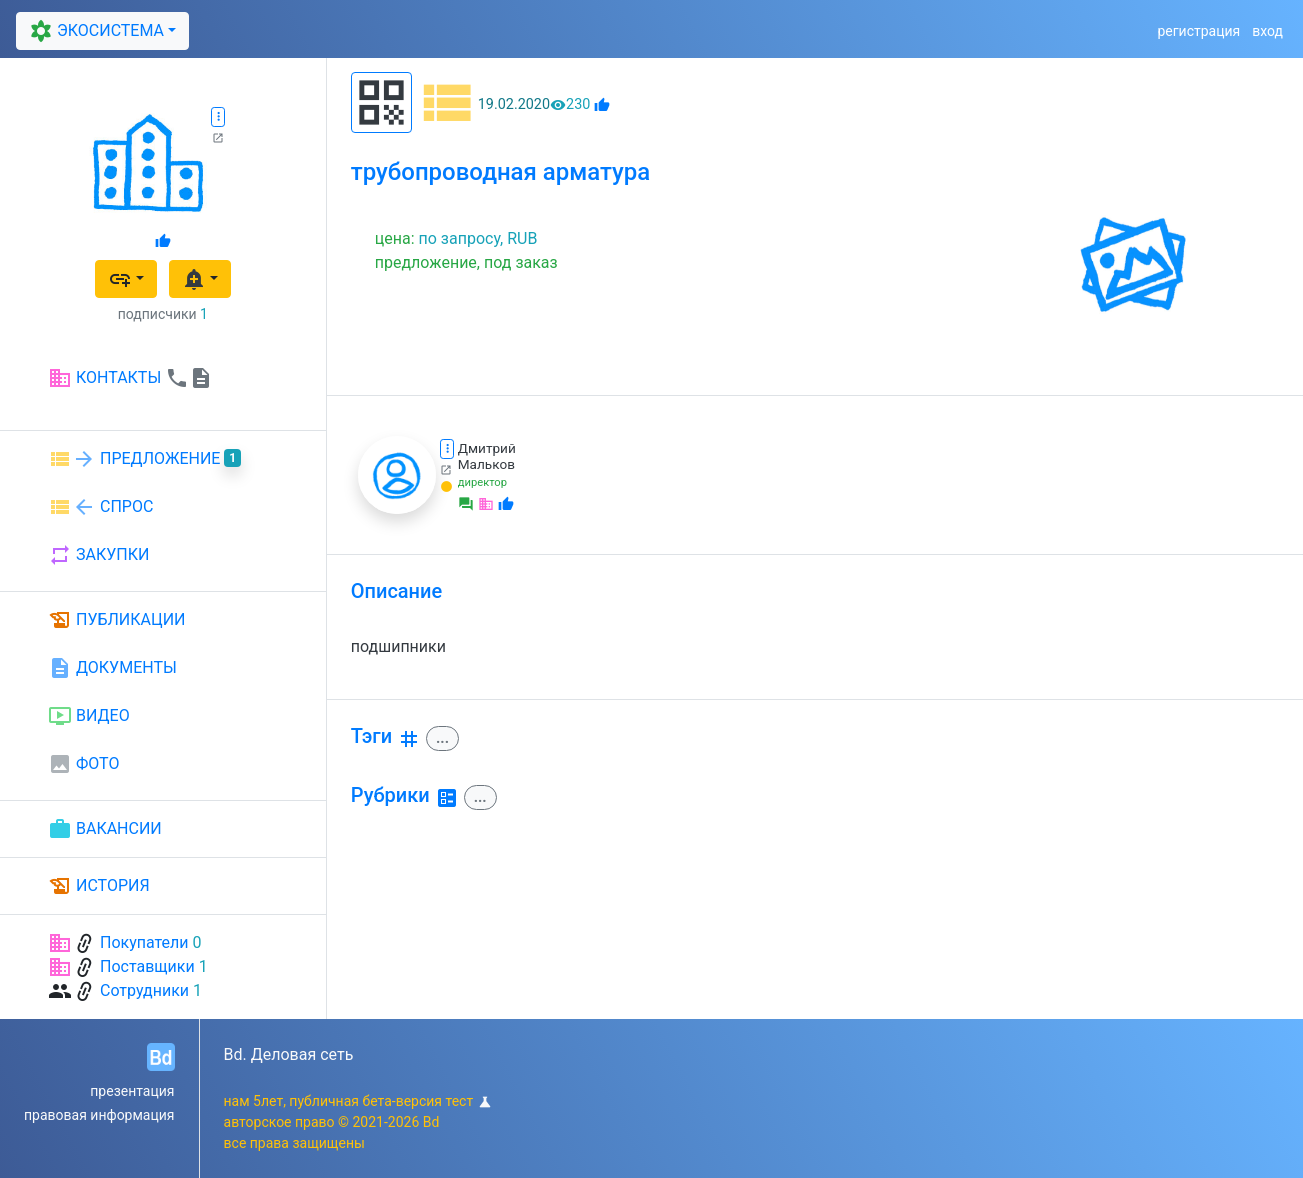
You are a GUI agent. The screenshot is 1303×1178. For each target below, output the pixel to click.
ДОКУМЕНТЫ (112, 668)
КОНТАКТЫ (130, 378)
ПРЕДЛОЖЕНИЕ (144, 459)
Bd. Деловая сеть (289, 1054)
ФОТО (83, 764)
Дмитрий (487, 448)
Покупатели (144, 942)
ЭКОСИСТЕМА (94, 30)
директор (482, 482)
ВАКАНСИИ (105, 829)
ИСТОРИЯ (99, 886)
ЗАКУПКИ (98, 555)
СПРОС (100, 507)
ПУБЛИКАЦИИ (117, 620)
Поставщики (147, 966)
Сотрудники (144, 990)
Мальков (486, 464)
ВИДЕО (89, 716)
